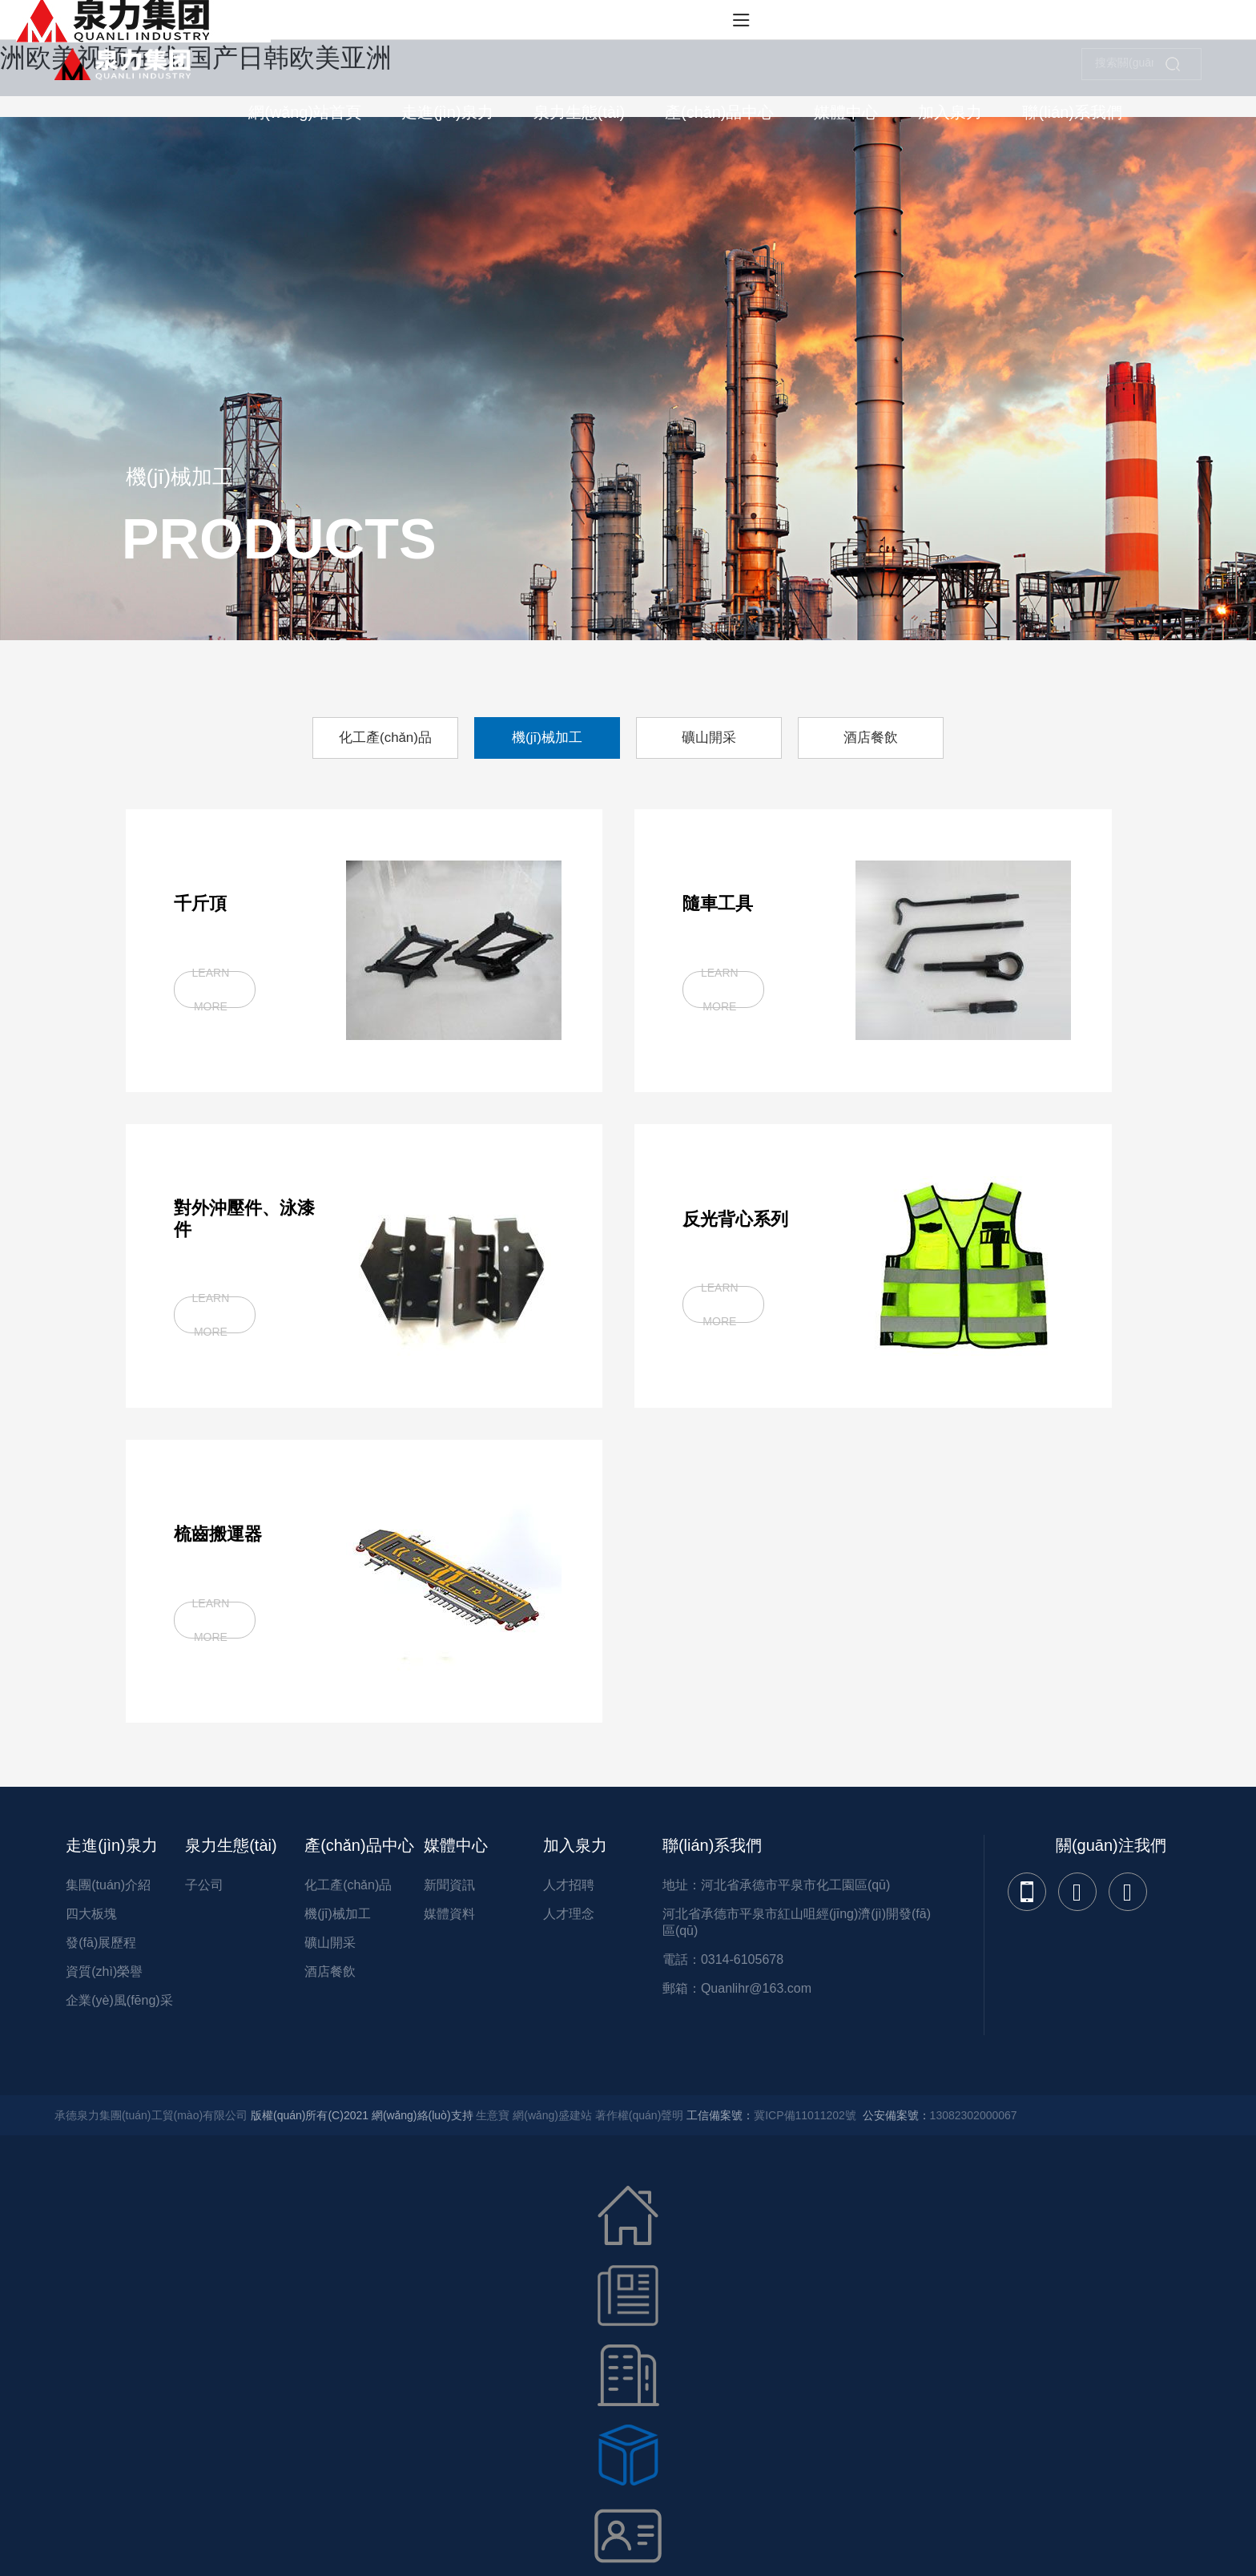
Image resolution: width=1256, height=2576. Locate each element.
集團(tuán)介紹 (108, 1885)
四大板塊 (91, 1914)
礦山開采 (330, 1942)
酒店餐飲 (330, 1971)
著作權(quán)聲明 (639, 2115)
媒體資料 (449, 1914)
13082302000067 (973, 2115)
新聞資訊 (449, 1885)
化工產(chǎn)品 (348, 1885)
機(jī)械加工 (337, 1914)
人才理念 (568, 1914)
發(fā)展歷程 (101, 1942)
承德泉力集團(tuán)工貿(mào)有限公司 (151, 2115)
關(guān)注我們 (1111, 1845)
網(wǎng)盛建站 (552, 2115)
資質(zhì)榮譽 (104, 1971)
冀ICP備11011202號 (805, 2115)
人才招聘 (568, 1885)
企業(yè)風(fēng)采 (119, 2000)
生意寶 (492, 2115)
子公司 (204, 1885)
